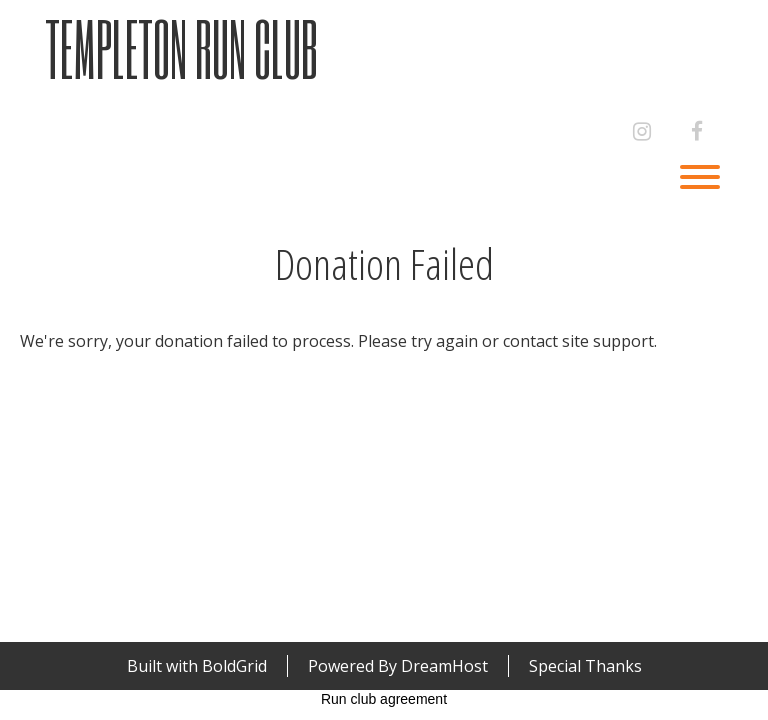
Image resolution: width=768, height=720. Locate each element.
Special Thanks (585, 666)
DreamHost (444, 666)
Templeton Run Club (181, 48)
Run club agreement (384, 699)
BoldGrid (234, 666)
